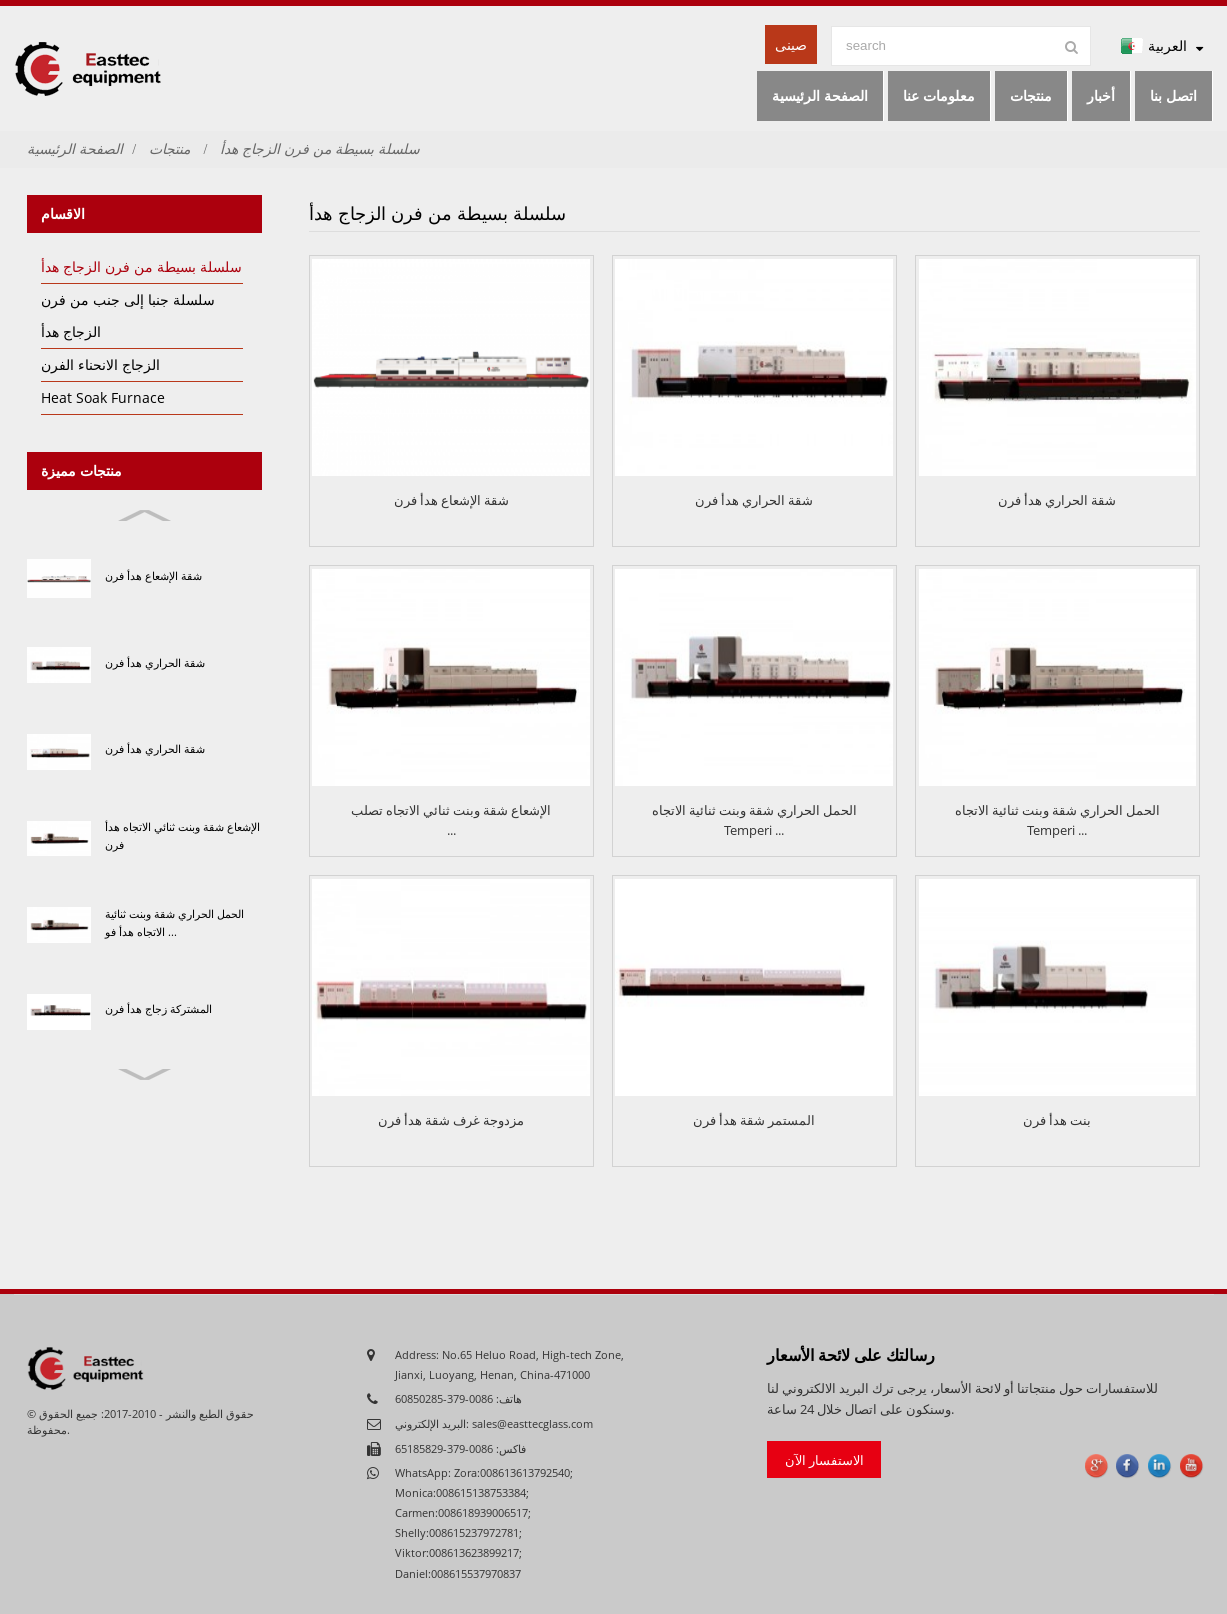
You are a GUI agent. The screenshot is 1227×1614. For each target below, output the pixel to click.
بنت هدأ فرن (1057, 1120)
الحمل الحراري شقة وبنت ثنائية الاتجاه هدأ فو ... (174, 922)
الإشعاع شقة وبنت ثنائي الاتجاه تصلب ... (451, 820)
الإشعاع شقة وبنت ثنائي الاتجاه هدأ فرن (182, 835)
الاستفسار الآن (824, 1460)
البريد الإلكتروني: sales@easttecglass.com (494, 1423)
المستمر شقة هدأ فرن (754, 1120)
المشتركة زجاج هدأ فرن (158, 1008)
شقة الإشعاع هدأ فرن (153, 575)
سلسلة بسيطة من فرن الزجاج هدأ (320, 148)
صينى (791, 44)
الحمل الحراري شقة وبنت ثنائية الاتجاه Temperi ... (754, 820)
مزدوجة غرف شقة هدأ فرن (451, 1120)
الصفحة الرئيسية (75, 148)
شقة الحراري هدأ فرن (155, 662)
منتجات (169, 148)
